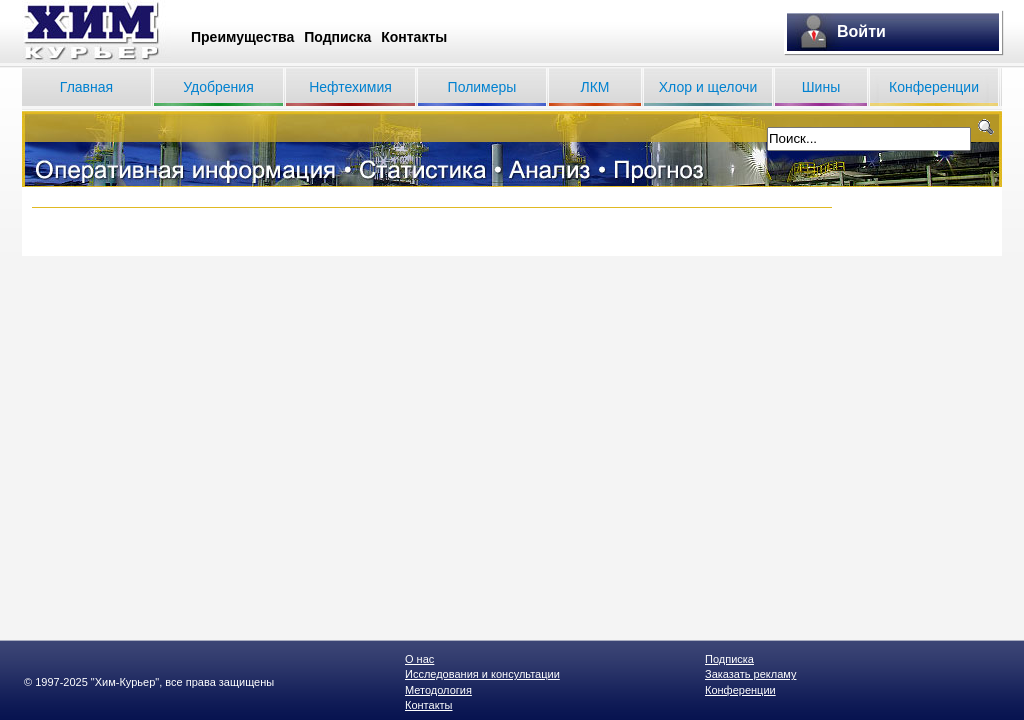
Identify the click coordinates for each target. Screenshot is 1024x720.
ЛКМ (594, 87)
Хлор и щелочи (708, 87)
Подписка (337, 37)
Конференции (934, 87)
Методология (438, 690)
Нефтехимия (350, 87)
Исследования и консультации (482, 674)
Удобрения (218, 87)
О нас (419, 659)
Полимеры (482, 87)
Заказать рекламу (750, 674)
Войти (861, 31)
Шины (821, 87)
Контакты (414, 37)
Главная (86, 87)
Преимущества (242, 37)
